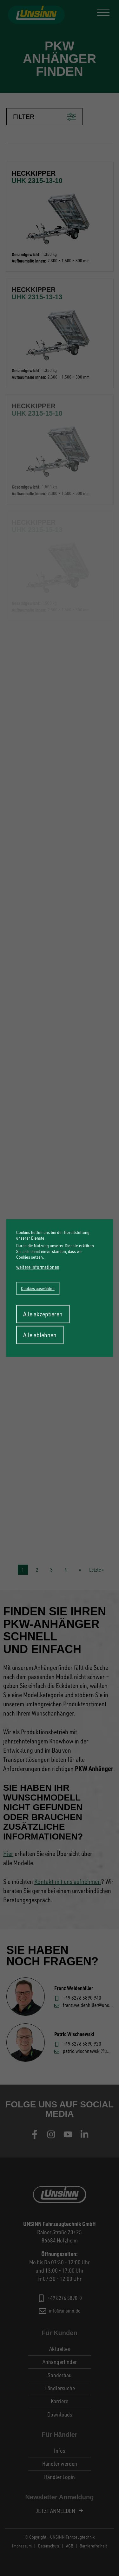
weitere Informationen (37, 1267)
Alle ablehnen (39, 1335)
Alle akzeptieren (43, 1314)
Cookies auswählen (38, 1288)
